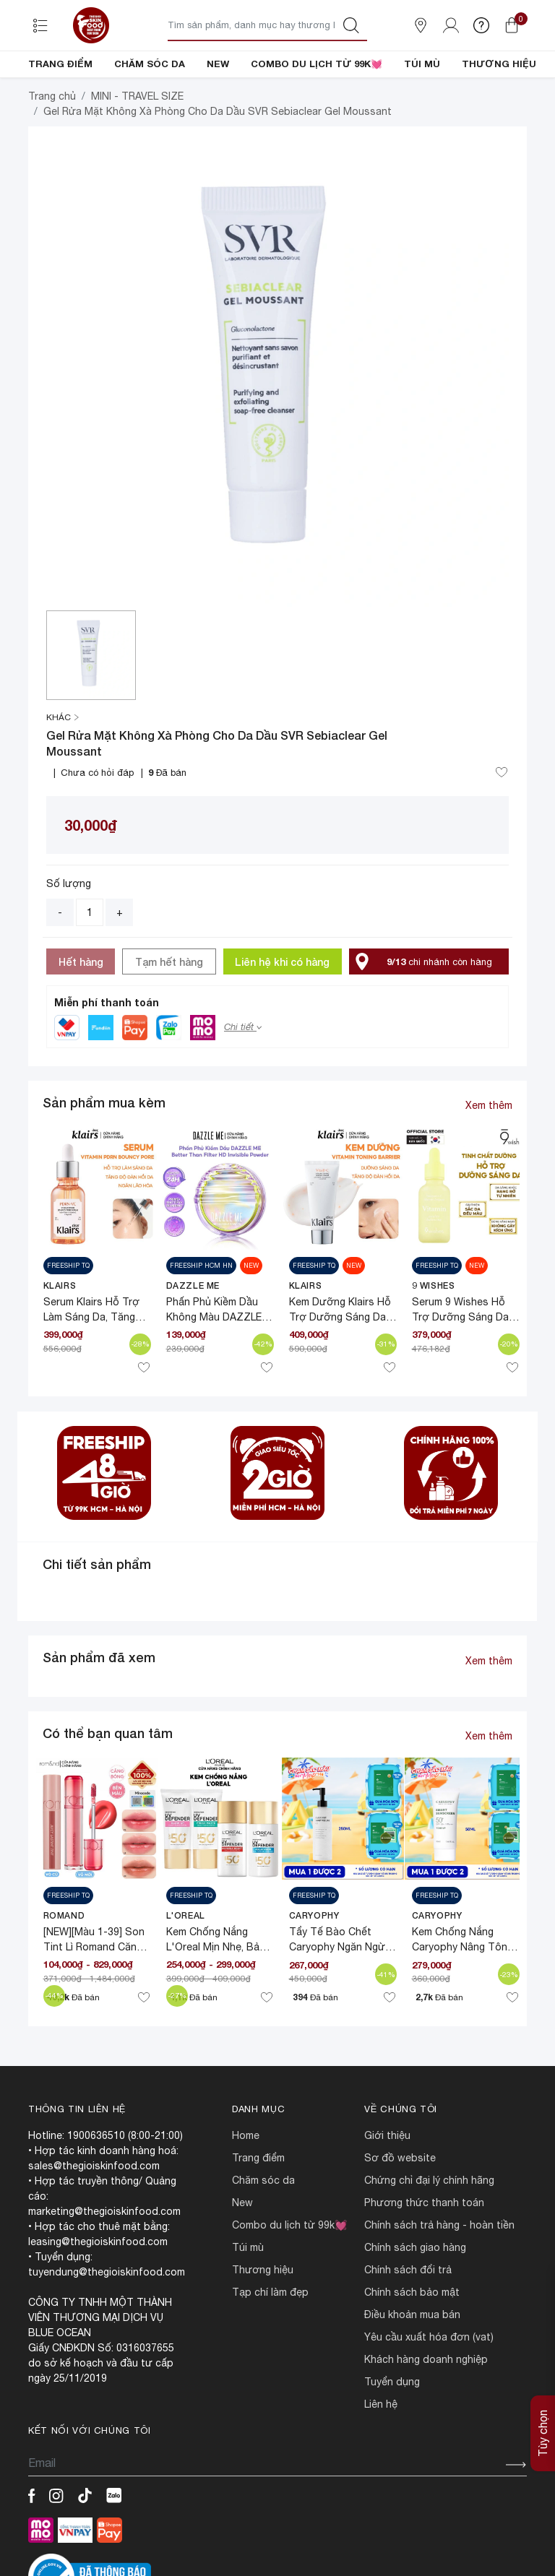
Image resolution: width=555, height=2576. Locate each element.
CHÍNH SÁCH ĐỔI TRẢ (408, 2319)
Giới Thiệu (387, 2184)
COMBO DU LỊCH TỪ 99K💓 (316, 63)
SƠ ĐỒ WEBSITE (400, 2207)
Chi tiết (243, 1076)
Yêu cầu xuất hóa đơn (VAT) (429, 2386)
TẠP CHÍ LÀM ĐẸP (270, 2341)
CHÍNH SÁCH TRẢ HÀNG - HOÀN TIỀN (439, 2274)
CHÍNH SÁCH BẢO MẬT (412, 2341)
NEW (218, 63)
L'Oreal (185, 1964)
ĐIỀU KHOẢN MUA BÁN (412, 2363)
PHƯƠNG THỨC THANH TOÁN (424, 2251)
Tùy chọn (542, 2393)
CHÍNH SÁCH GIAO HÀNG (415, 2296)
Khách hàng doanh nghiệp (426, 2408)
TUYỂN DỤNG (392, 2431)
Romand (64, 1964)
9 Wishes (433, 1334)
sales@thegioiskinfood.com (94, 2215)
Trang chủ (52, 145)
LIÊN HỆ (380, 2453)
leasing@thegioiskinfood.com (98, 2290)
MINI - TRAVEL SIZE (137, 145)
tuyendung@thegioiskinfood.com (106, 2321)
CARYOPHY (314, 1964)
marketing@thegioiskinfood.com (104, 2260)
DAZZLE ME (193, 1334)
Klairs (60, 1334)
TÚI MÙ (422, 63)
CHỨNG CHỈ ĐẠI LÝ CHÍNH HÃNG (429, 2229)
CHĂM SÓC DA (149, 63)
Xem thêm (488, 1154)
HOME (245, 2184)
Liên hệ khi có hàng (282, 1011)
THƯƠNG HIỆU (499, 63)
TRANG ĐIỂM (60, 63)
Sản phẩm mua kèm (104, 1151)
